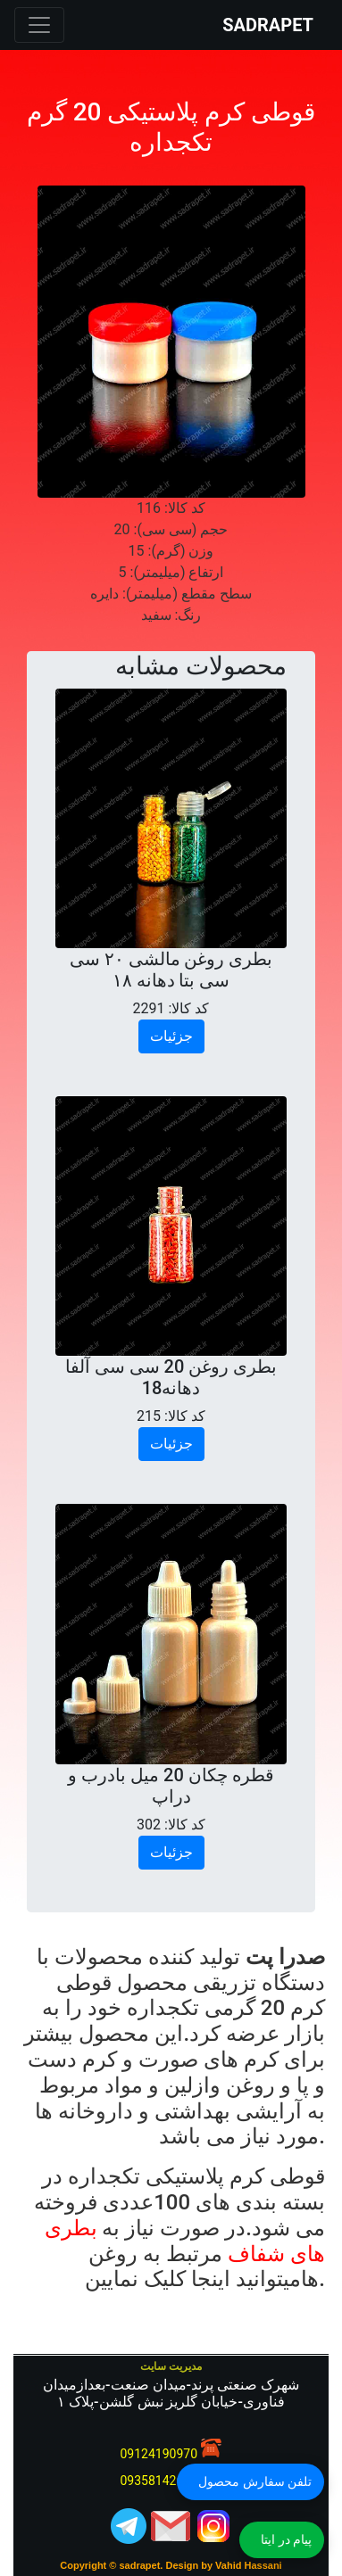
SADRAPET (267, 25)
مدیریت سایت (171, 2366)
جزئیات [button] (171, 1036)
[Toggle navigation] (39, 25)
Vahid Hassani (248, 2565)
